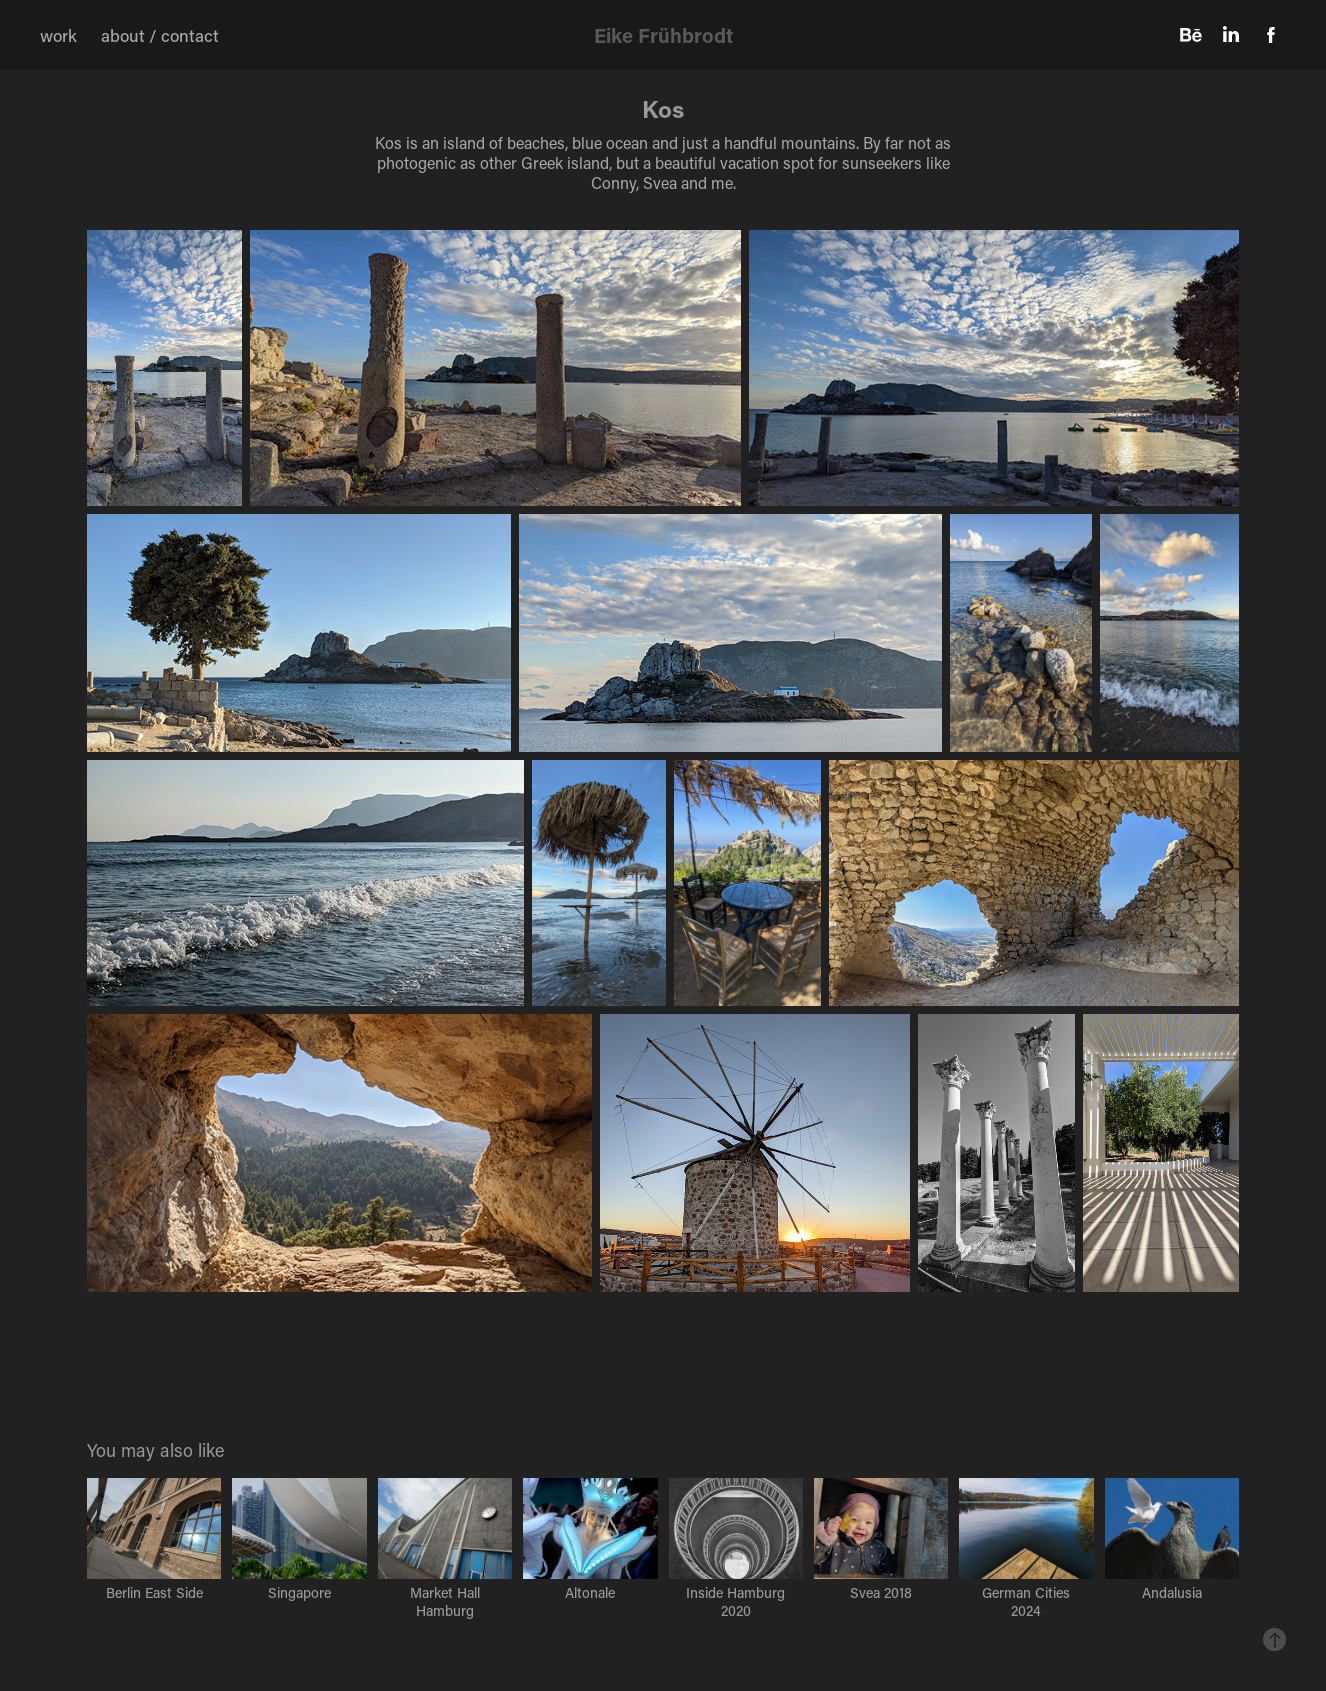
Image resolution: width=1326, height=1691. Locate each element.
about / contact (160, 35)
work (58, 35)
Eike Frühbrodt (663, 35)
